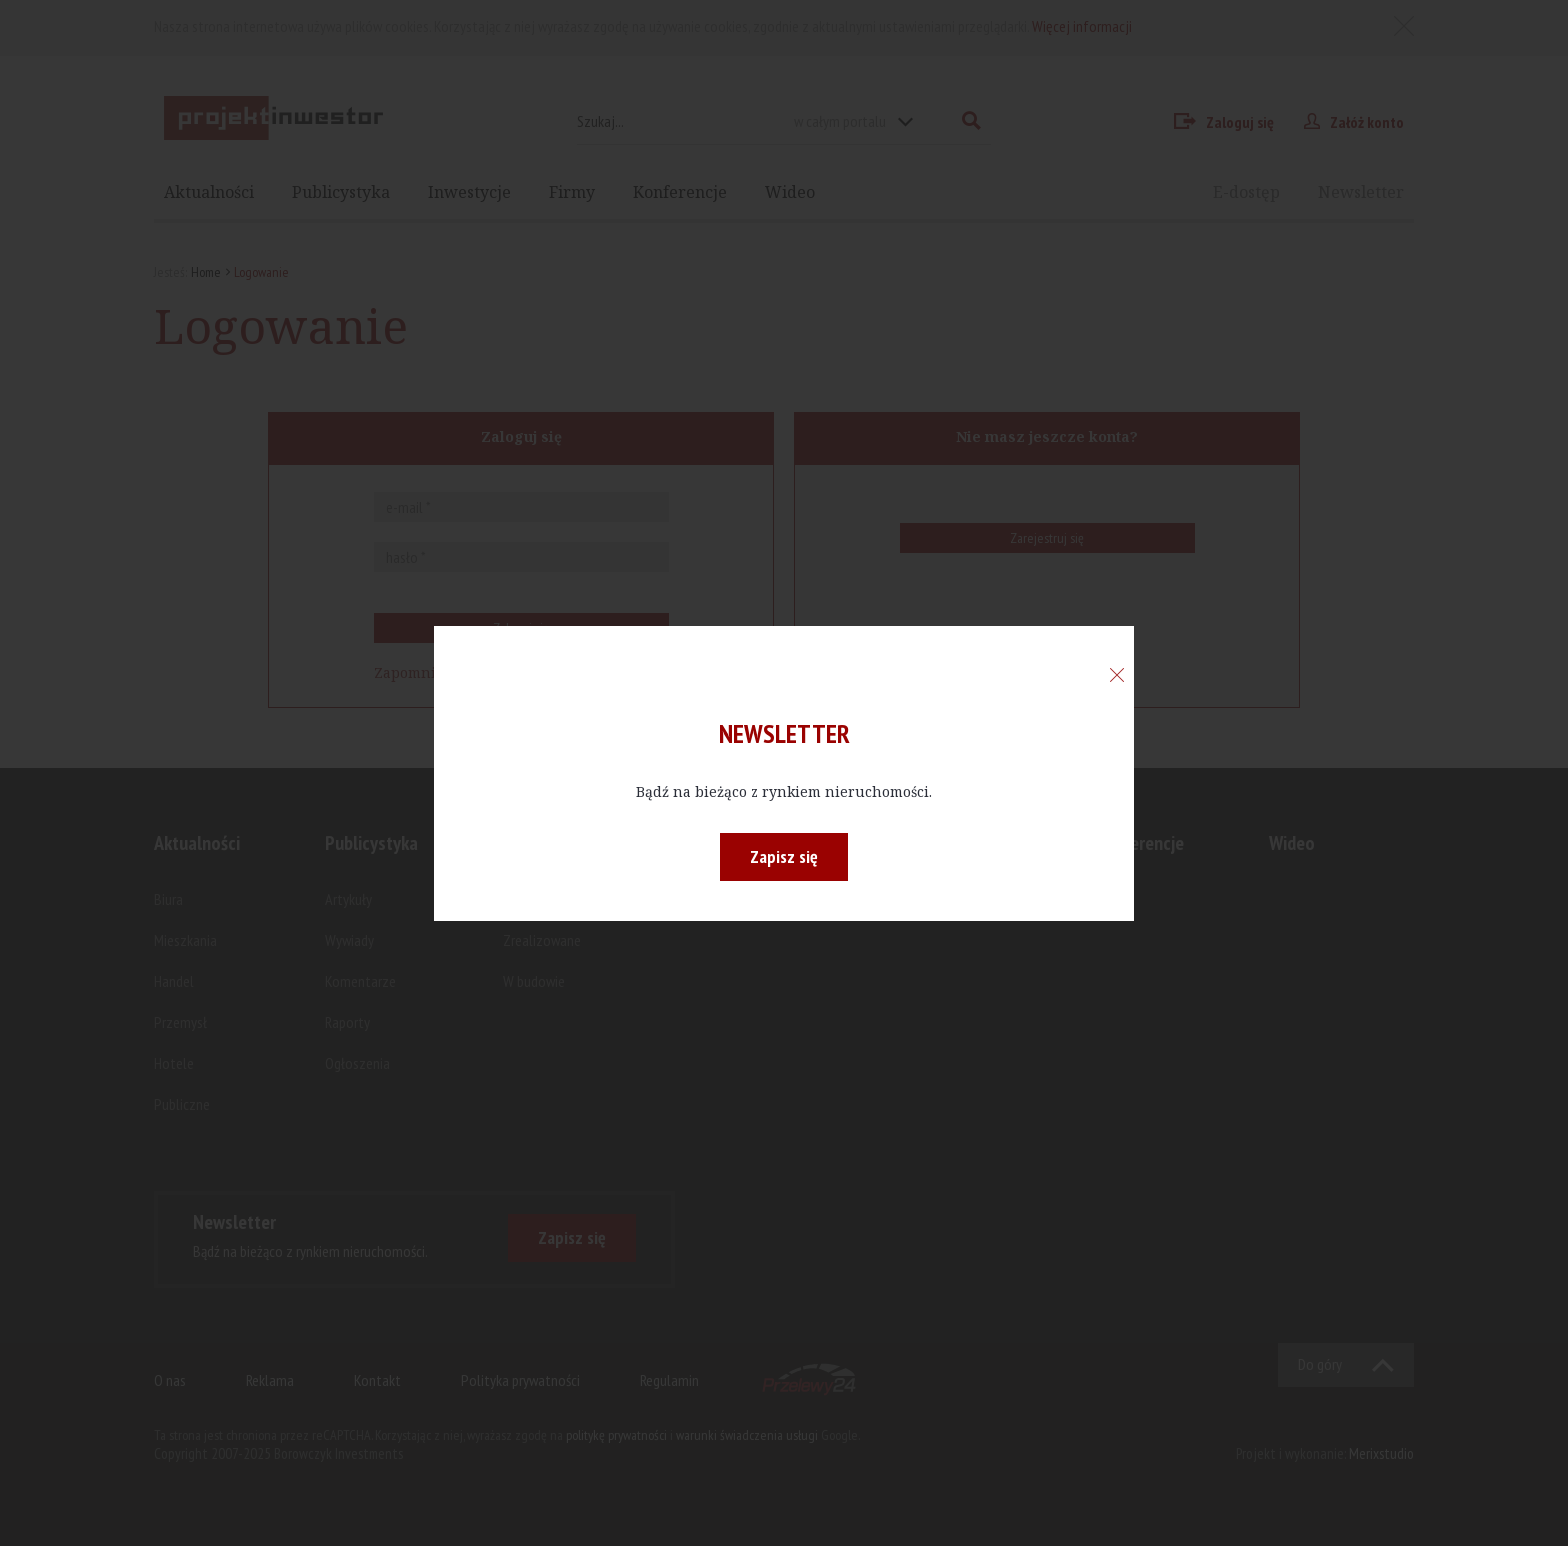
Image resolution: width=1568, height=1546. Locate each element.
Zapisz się (784, 856)
